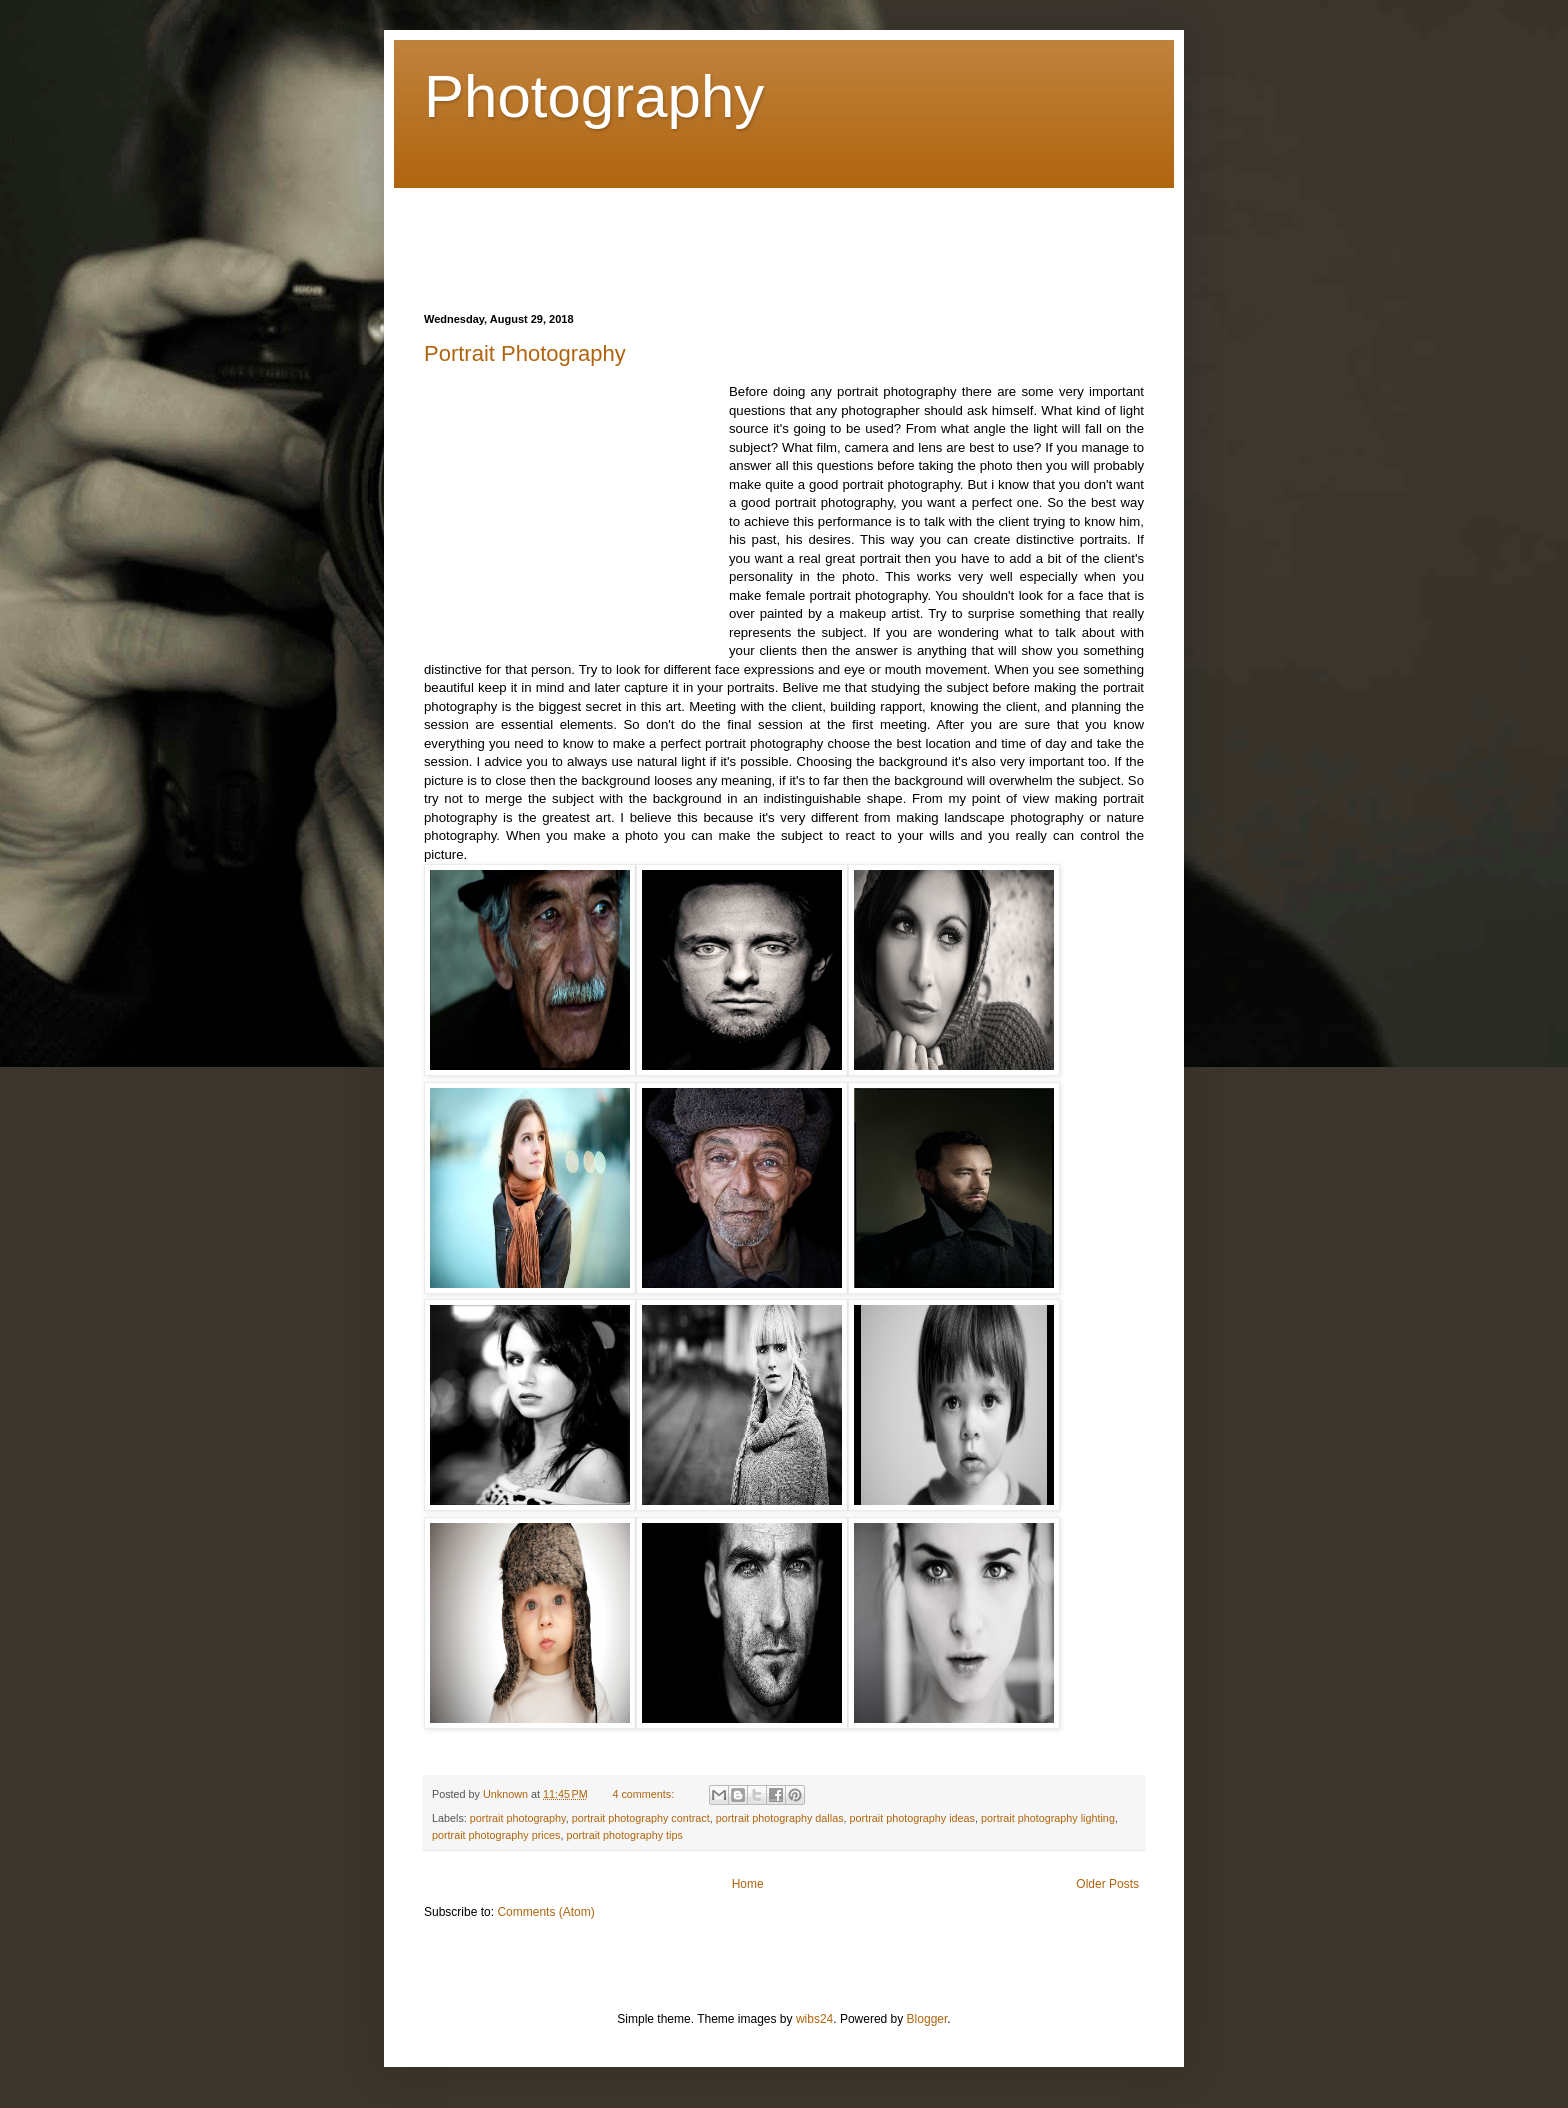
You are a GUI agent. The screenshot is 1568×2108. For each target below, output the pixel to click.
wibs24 (814, 2019)
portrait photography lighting (1048, 1818)
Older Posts (1107, 1884)
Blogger (927, 2019)
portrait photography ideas (912, 1818)
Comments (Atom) (545, 1912)
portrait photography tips (624, 1835)
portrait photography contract (641, 1818)
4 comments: (644, 1794)
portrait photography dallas (780, 1818)
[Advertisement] (788, 233)
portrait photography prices (496, 1835)
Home (748, 1884)
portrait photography (518, 1818)
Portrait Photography (525, 353)
